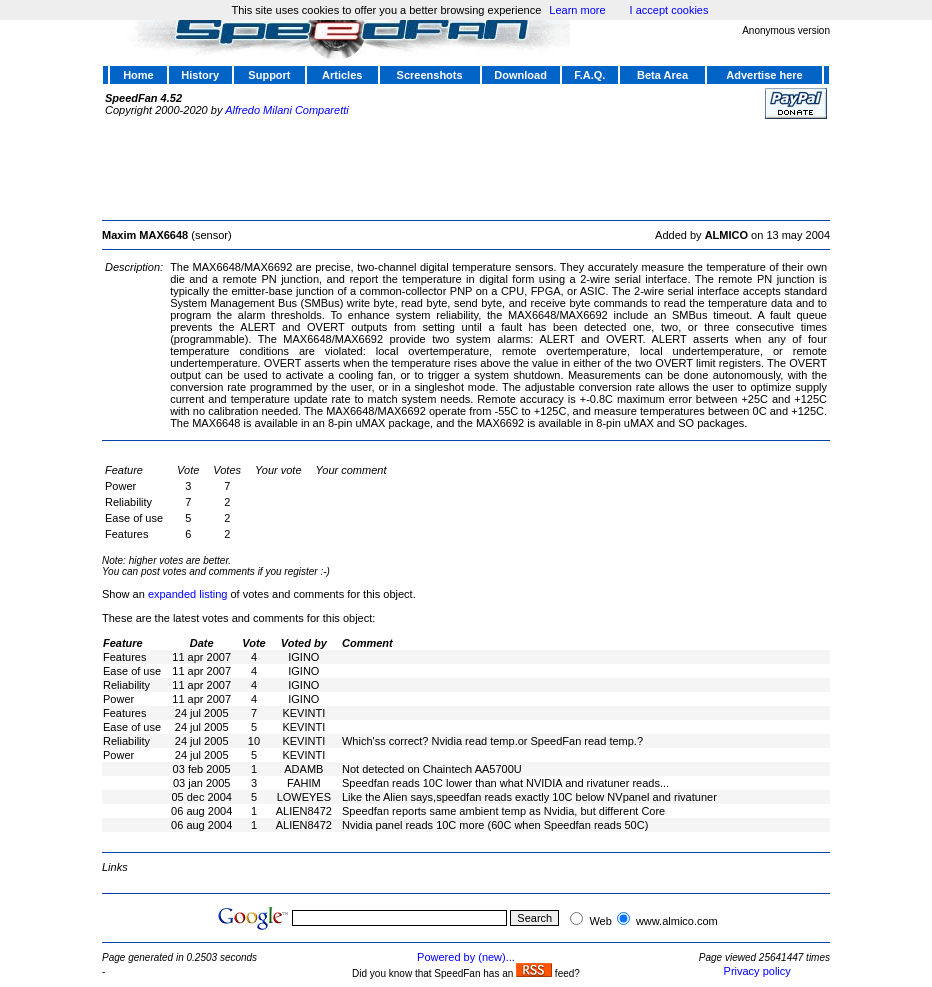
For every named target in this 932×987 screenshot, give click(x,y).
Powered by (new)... (466, 957)
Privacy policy (757, 971)
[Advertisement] (466, 167)
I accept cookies (669, 10)
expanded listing (188, 594)
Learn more (577, 10)
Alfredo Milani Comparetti (287, 110)
